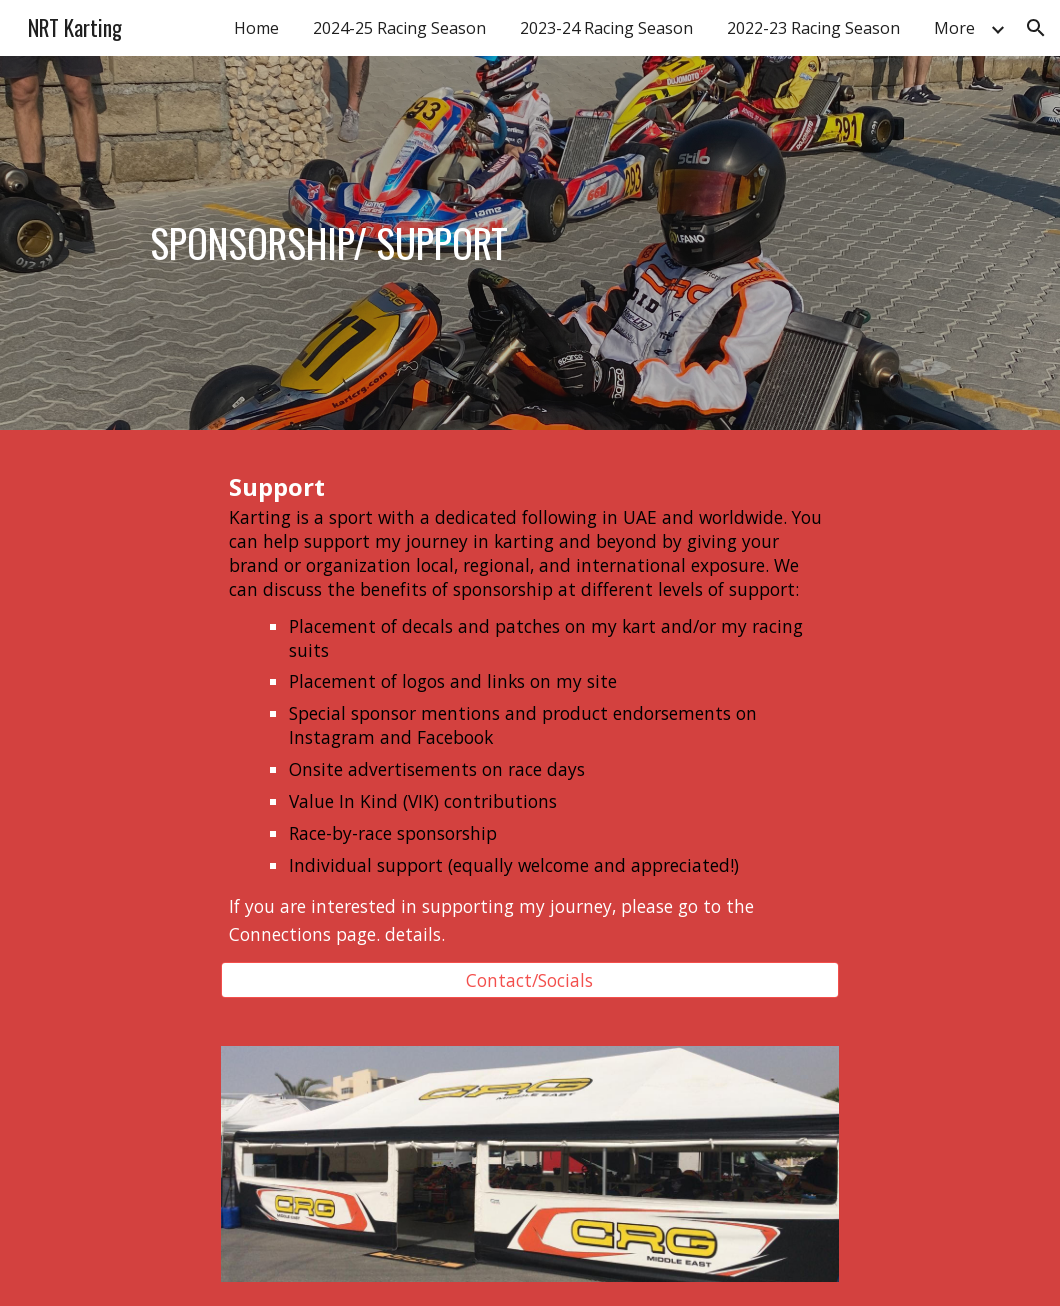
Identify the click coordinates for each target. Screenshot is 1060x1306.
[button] (1036, 28)
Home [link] (256, 28)
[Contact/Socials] (530, 980)
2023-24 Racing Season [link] (606, 28)
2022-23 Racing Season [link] (813, 28)
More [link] (954, 28)
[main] (329, 243)
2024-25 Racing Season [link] (399, 28)
